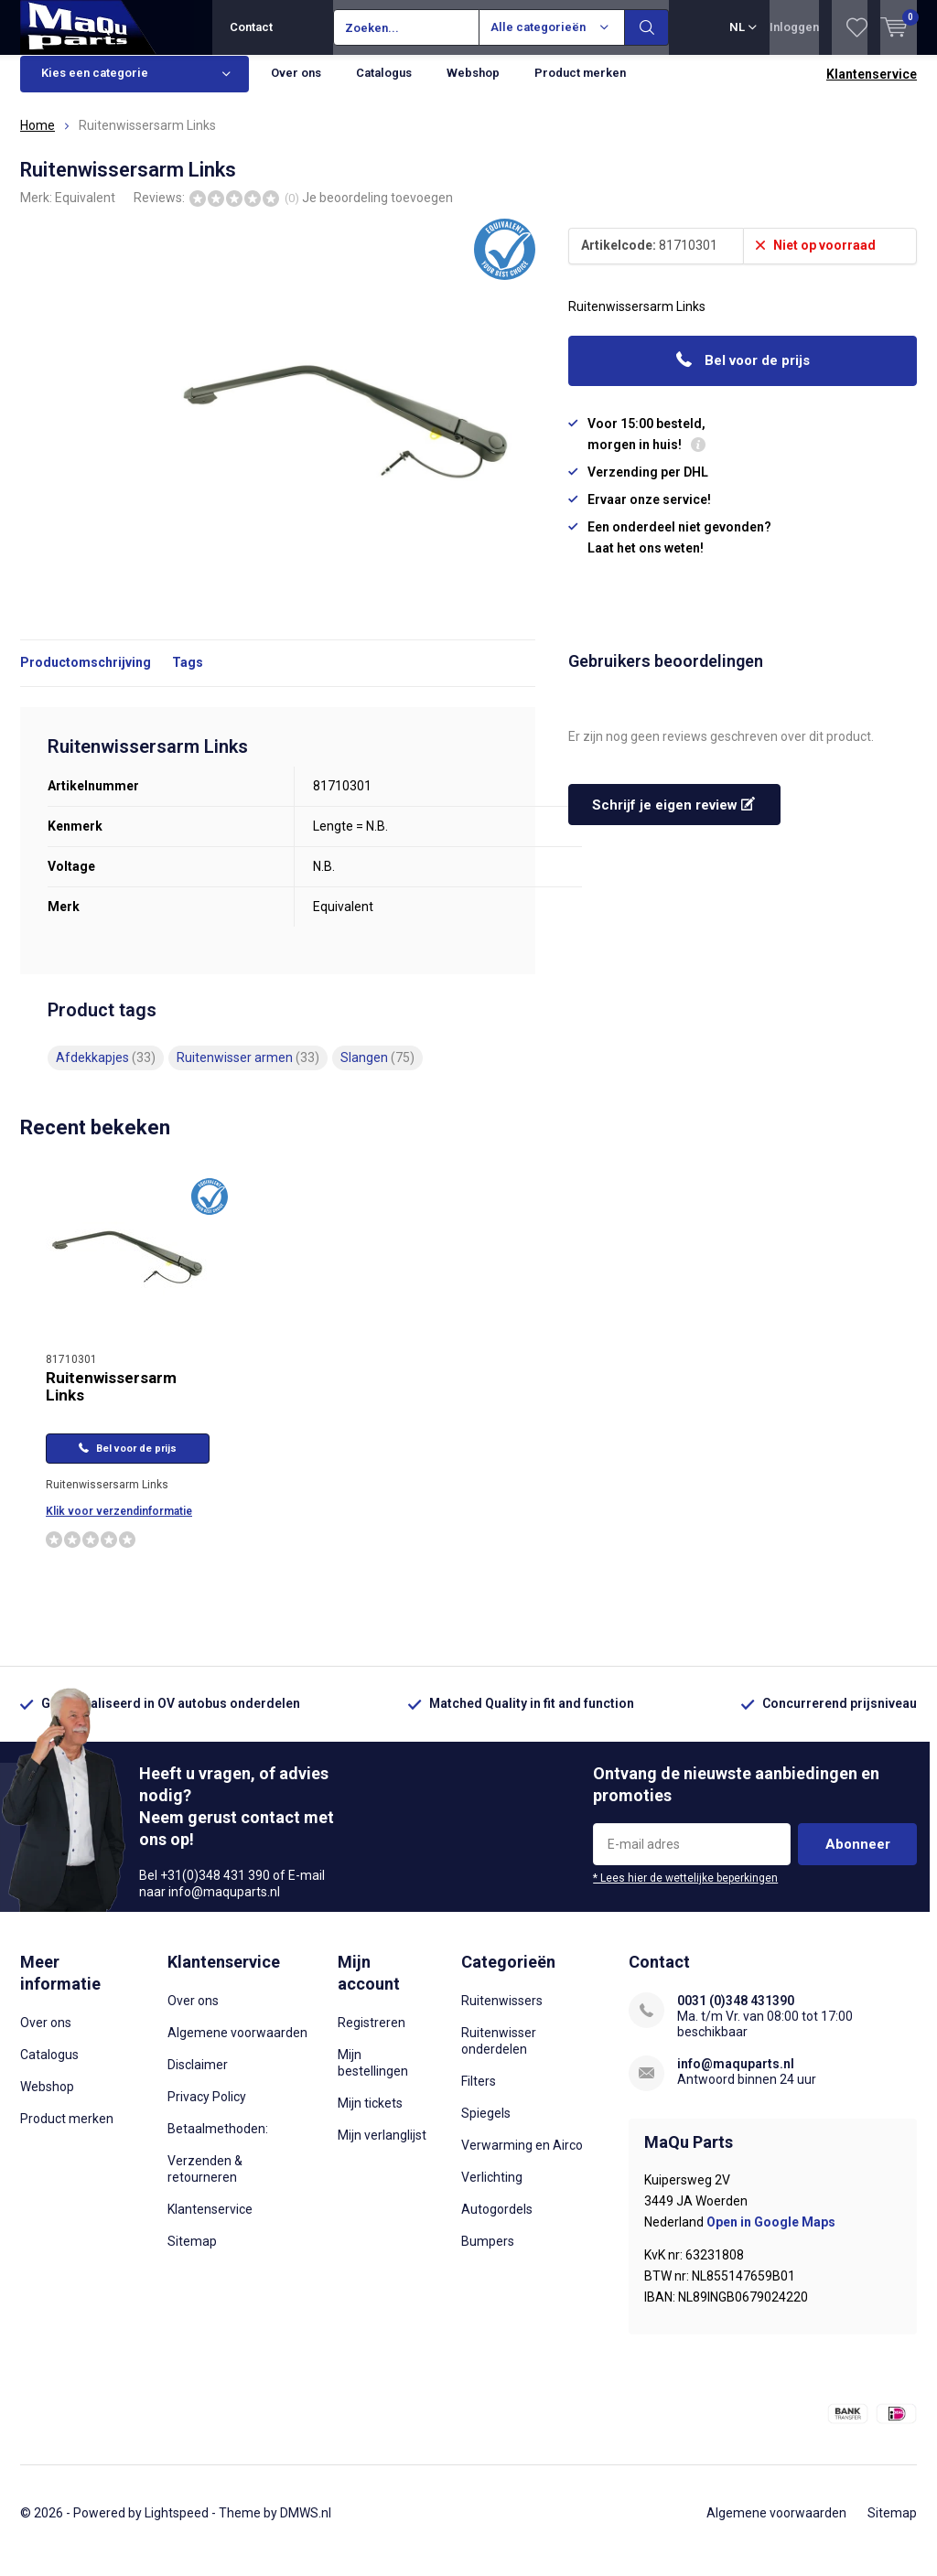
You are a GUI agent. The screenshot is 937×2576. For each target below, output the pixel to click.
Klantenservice (871, 87)
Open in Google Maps (770, 2234)
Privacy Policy (206, 2110)
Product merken (580, 86)
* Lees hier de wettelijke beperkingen (685, 1891)
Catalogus (384, 86)
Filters (478, 2095)
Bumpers (487, 2255)
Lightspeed (177, 2526)
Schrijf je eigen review (673, 818)
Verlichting (491, 2191)
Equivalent (85, 210)
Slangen (377, 1071)
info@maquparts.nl (735, 2077)
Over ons (296, 86)
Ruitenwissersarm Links (111, 1400)
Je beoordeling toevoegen (377, 210)
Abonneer (857, 1858)
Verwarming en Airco (522, 2159)
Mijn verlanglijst (382, 2148)
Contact (251, 27)
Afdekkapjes (106, 1071)
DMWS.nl (305, 2526)
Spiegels (486, 2127)
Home (37, 139)
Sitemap (192, 2255)
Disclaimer (197, 2078)
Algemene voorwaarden (237, 2046)
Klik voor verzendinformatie (119, 1525)
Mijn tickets (370, 2116)
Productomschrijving (85, 676)
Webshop (473, 86)
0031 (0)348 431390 (735, 2014)
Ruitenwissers (502, 2014)
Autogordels (497, 2223)
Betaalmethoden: (217, 2142)
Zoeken (647, 27)
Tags (187, 676)
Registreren (371, 2035)
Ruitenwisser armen (248, 1071)
